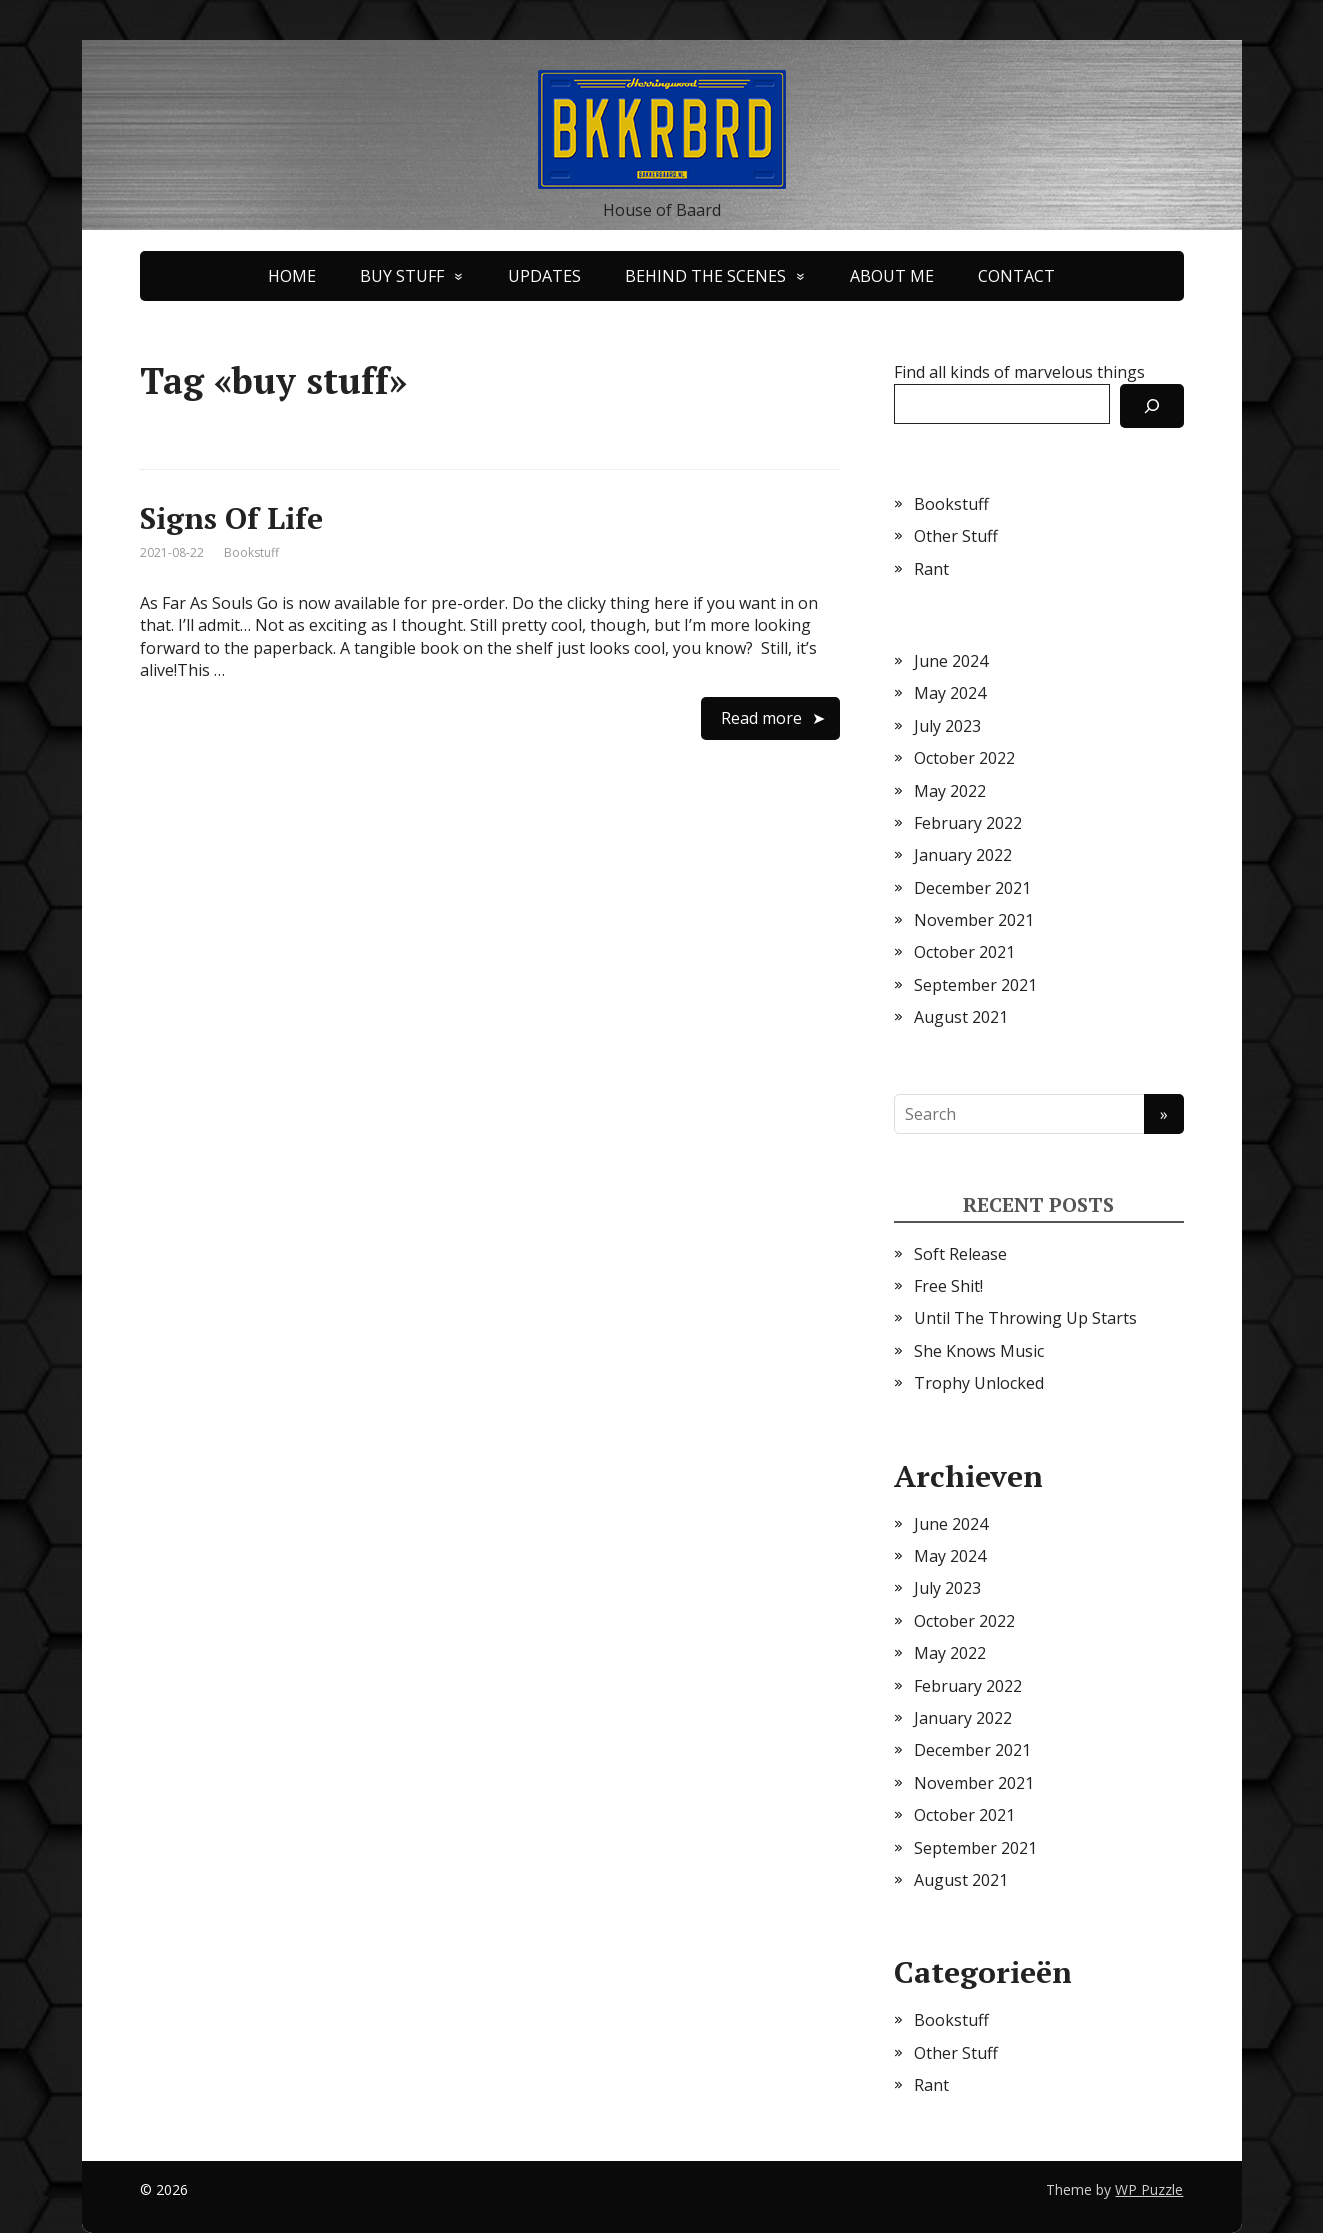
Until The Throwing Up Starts (1025, 1318)
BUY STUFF (402, 276)
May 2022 (950, 791)
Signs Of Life (231, 518)
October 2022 (964, 758)
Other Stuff (956, 536)
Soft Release (960, 1254)
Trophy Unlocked (979, 1383)
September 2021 (975, 985)
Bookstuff (251, 552)
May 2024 (950, 693)
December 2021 (972, 888)
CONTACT (1016, 276)
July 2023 (947, 726)
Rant (931, 569)
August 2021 (961, 1017)
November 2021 (974, 920)
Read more (761, 718)
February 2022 (968, 823)
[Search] (1152, 406)
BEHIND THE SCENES (705, 276)
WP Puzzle (1149, 2189)
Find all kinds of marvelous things (1019, 372)
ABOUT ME (892, 276)
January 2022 (963, 855)
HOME (292, 276)
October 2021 (964, 952)
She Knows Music (979, 1351)
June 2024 (951, 661)
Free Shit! (948, 1286)
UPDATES (544, 276)
